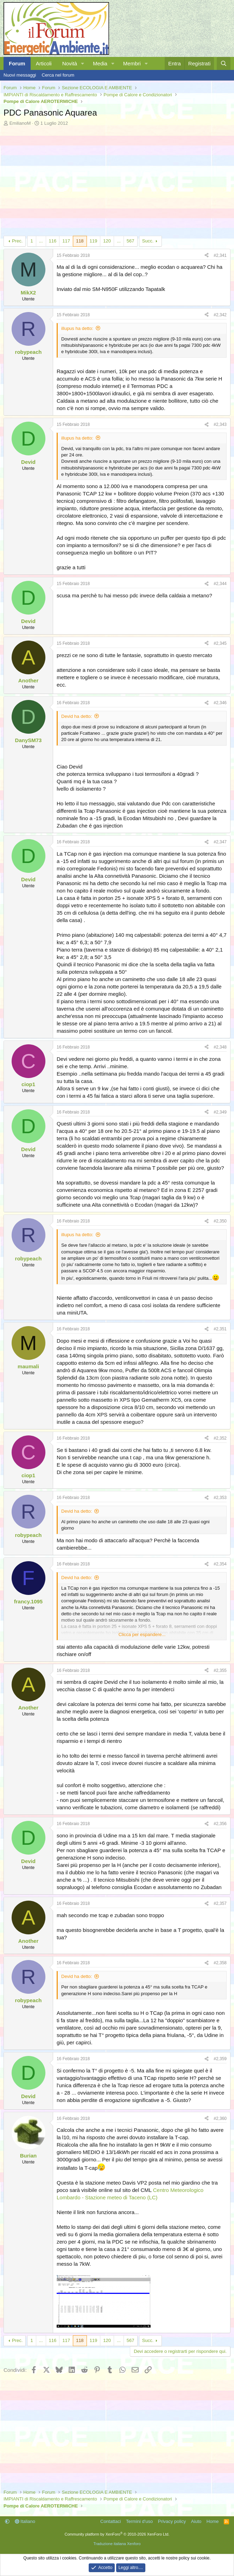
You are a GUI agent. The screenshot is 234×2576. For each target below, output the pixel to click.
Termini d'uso (139, 2521)
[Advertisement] (117, 179)
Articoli (44, 63)
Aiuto (196, 2521)
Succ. (148, 241)
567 (130, 241)
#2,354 (220, 1564)
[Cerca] (223, 63)
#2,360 (220, 2118)
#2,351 (220, 1328)
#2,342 (220, 314)
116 (53, 241)
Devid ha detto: (76, 716)
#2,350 (220, 1221)
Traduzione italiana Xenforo (116, 2544)
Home (213, 2521)
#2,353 (220, 1497)
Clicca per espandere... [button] (142, 1634)
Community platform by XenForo (117, 2534)
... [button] (41, 241)
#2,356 (220, 1823)
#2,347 (220, 841)
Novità (69, 63)
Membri (132, 63)
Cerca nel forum (58, 75)
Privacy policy (172, 2521)
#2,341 (220, 255)
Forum (17, 63)
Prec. (17, 241)
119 (93, 241)
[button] (83, 63)
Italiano (25, 2521)
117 (66, 241)
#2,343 (220, 424)
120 (107, 241)
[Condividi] (206, 256)
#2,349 (220, 1112)
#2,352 (220, 1438)
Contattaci (110, 2521)
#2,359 (220, 2058)
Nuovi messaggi (20, 75)
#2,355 (220, 1670)
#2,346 (220, 702)
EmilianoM (20, 123)
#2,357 (220, 1903)
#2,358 (220, 1962)
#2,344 (220, 583)
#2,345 (220, 643)
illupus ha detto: (77, 328)
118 (80, 241)
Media (100, 63)
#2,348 (220, 1047)
